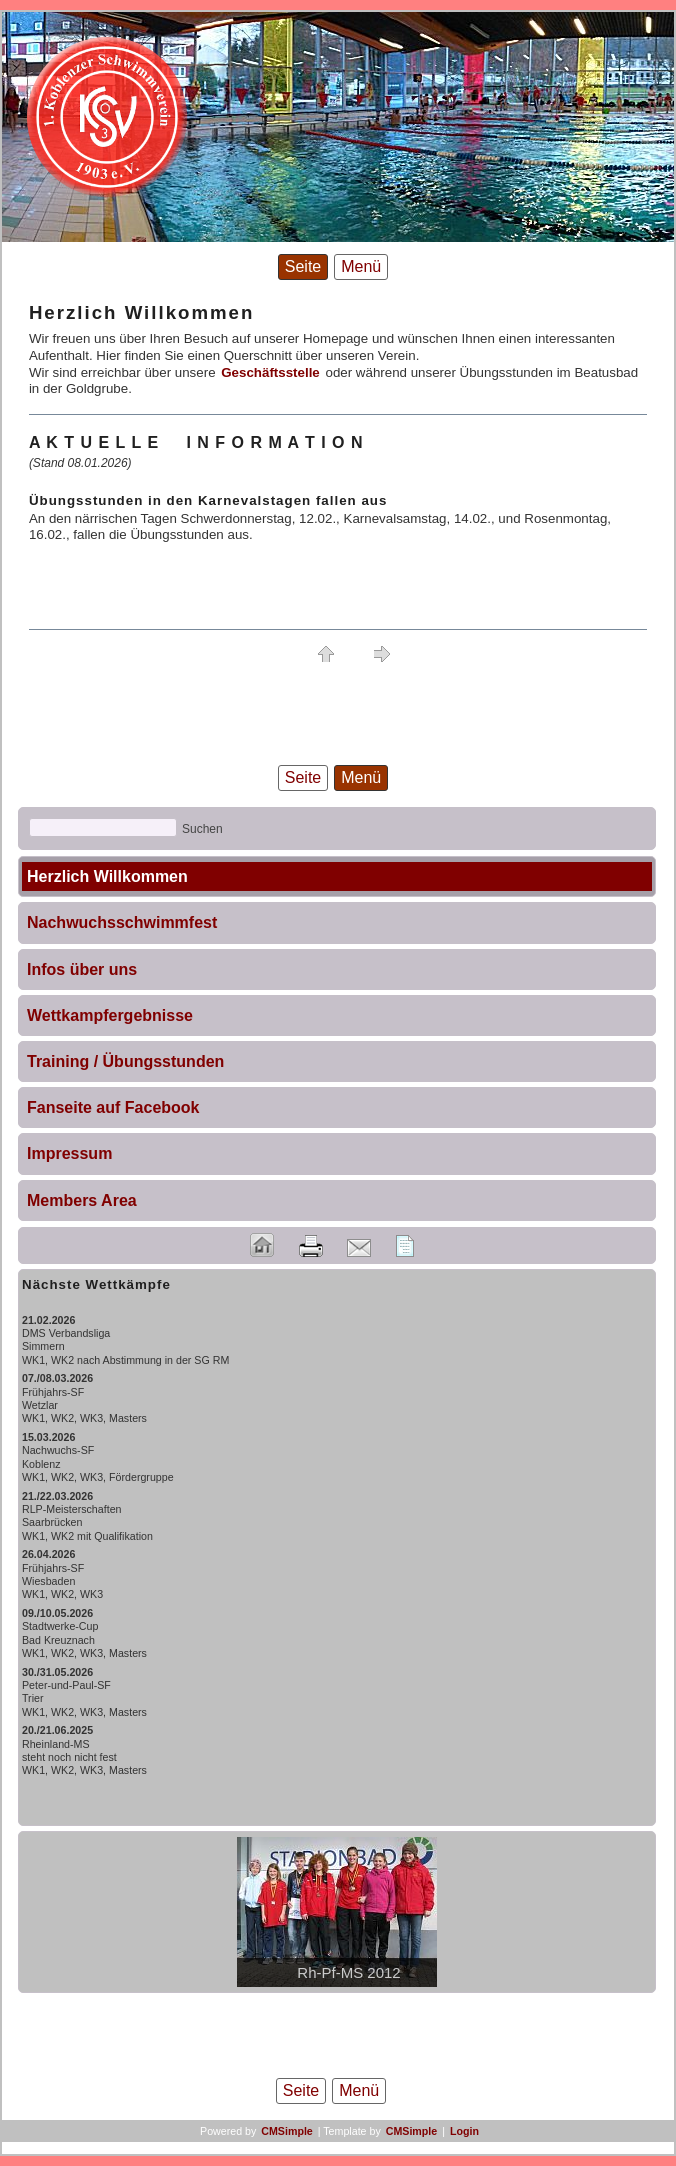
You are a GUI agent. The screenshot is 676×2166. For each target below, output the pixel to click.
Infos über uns (82, 969)
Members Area (82, 1200)
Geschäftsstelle (270, 372)
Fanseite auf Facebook (113, 1107)
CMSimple (287, 2131)
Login (464, 2131)
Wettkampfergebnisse (110, 1015)
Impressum (69, 1153)
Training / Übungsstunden (125, 1061)
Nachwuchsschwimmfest (122, 922)
